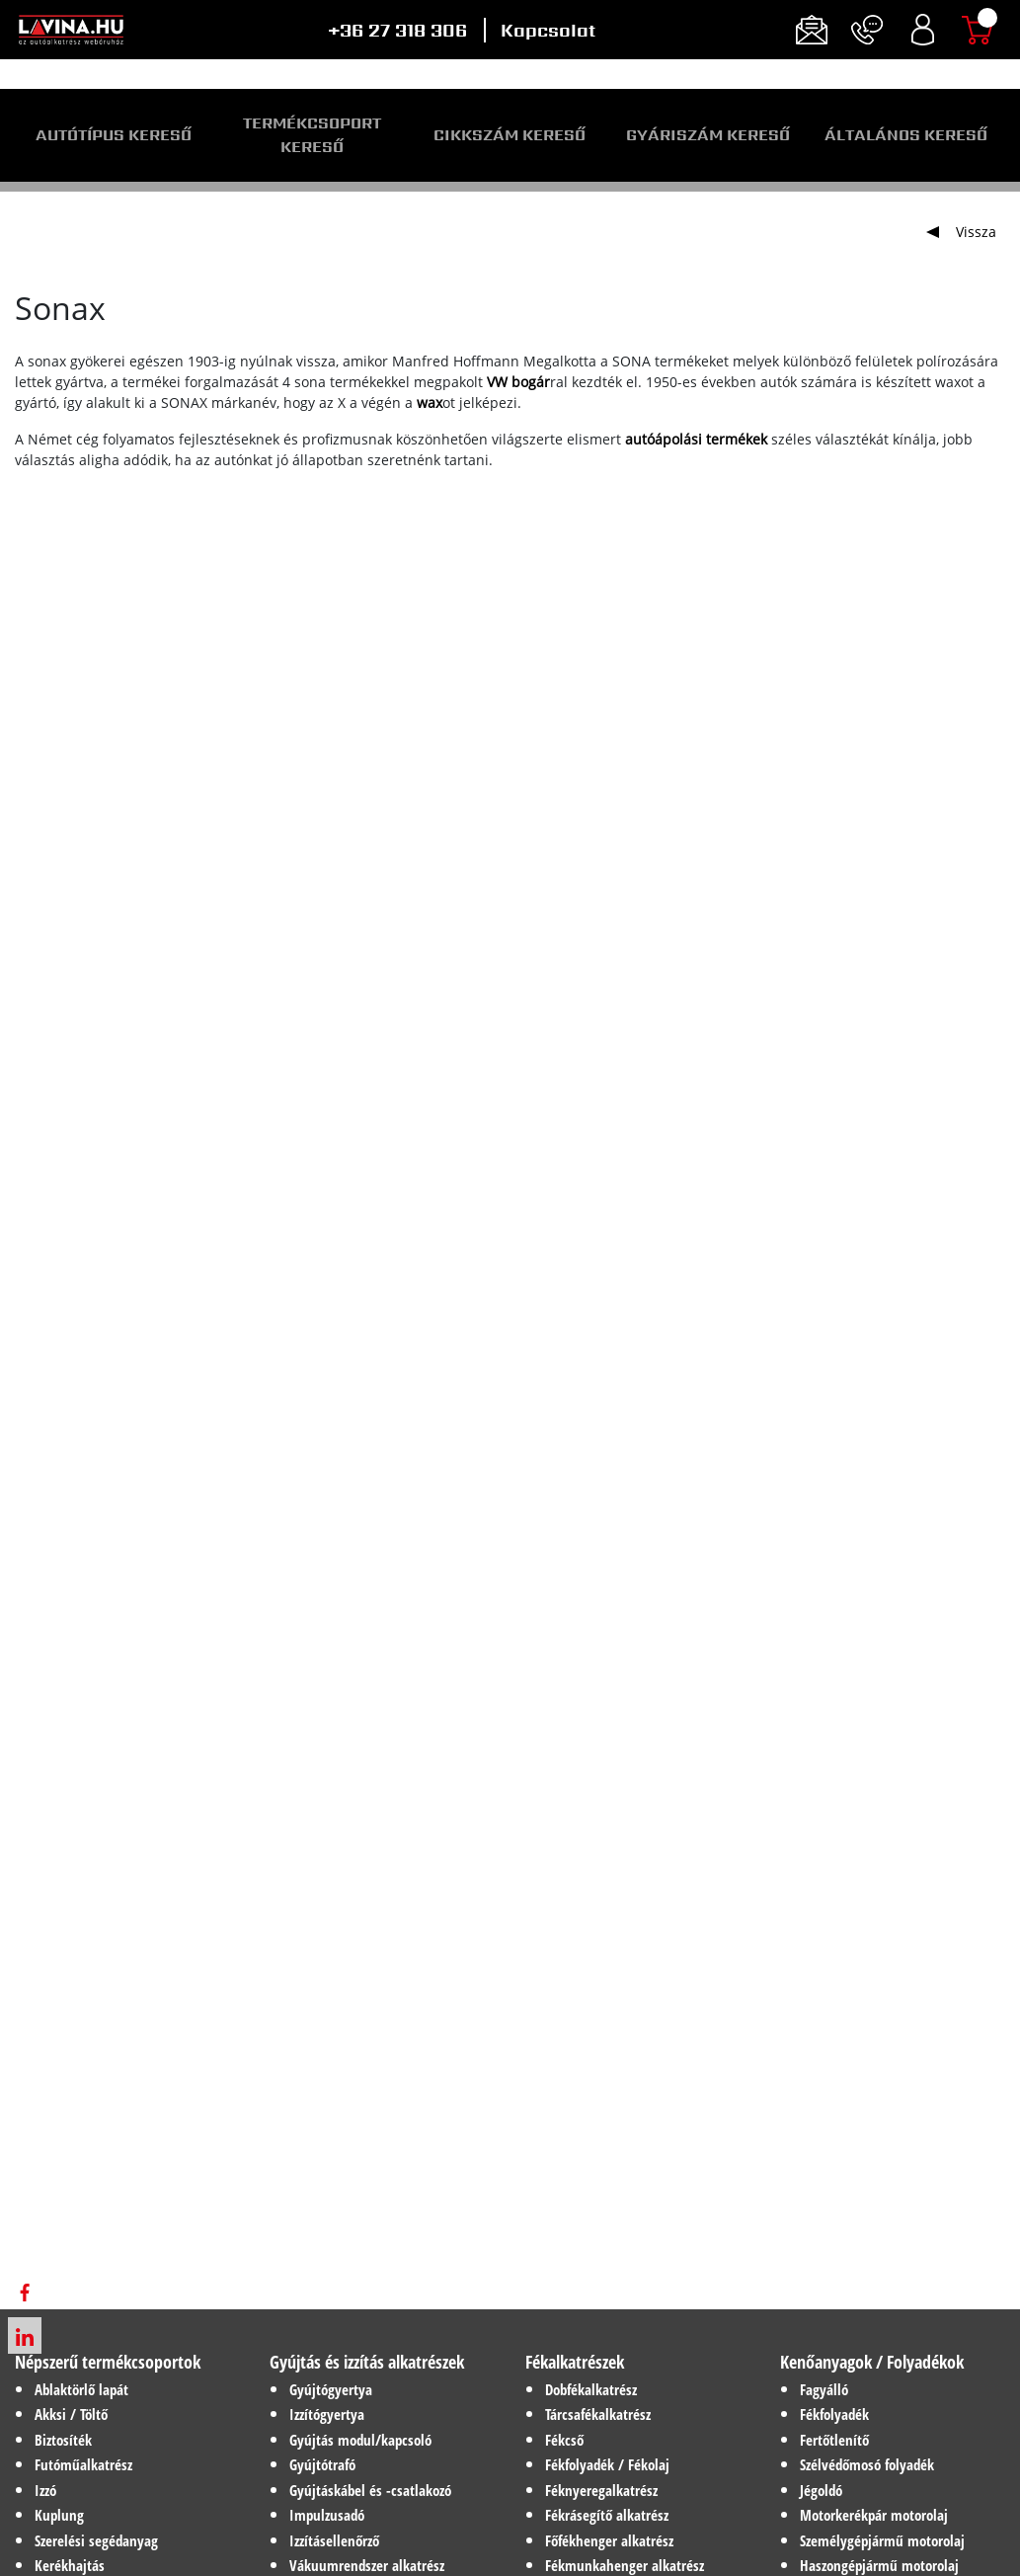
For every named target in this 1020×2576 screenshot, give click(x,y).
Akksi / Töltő (71, 2414)
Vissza (976, 231)
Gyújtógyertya (330, 2389)
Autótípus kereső (114, 134)
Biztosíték (63, 2440)
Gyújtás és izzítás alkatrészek (367, 2362)
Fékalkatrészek (574, 2362)
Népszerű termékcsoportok (107, 2362)
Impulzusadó (326, 2515)
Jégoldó (821, 2490)
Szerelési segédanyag (96, 2540)
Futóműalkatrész (83, 2464)
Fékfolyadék (834, 2414)
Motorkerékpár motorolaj (874, 2515)
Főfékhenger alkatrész (609, 2540)
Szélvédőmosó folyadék (867, 2464)
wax (429, 402)
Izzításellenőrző (334, 2540)
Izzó (45, 2490)
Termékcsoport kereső (312, 135)
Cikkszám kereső (509, 134)
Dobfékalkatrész (591, 2389)
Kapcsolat (548, 30)
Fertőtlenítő (834, 2440)
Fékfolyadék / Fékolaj (607, 2464)
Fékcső (564, 2440)
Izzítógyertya (326, 2414)
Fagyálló (824, 2389)
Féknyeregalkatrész (601, 2490)
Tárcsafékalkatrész (598, 2414)
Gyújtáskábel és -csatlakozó (370, 2490)
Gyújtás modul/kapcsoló (360, 2440)
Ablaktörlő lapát (81, 2389)
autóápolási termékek (696, 439)
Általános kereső (905, 134)
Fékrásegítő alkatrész (606, 2515)
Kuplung (59, 2515)
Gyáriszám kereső (708, 134)
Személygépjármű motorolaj (882, 2540)
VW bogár (518, 381)
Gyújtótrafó (322, 2464)
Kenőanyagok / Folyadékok (872, 2362)
